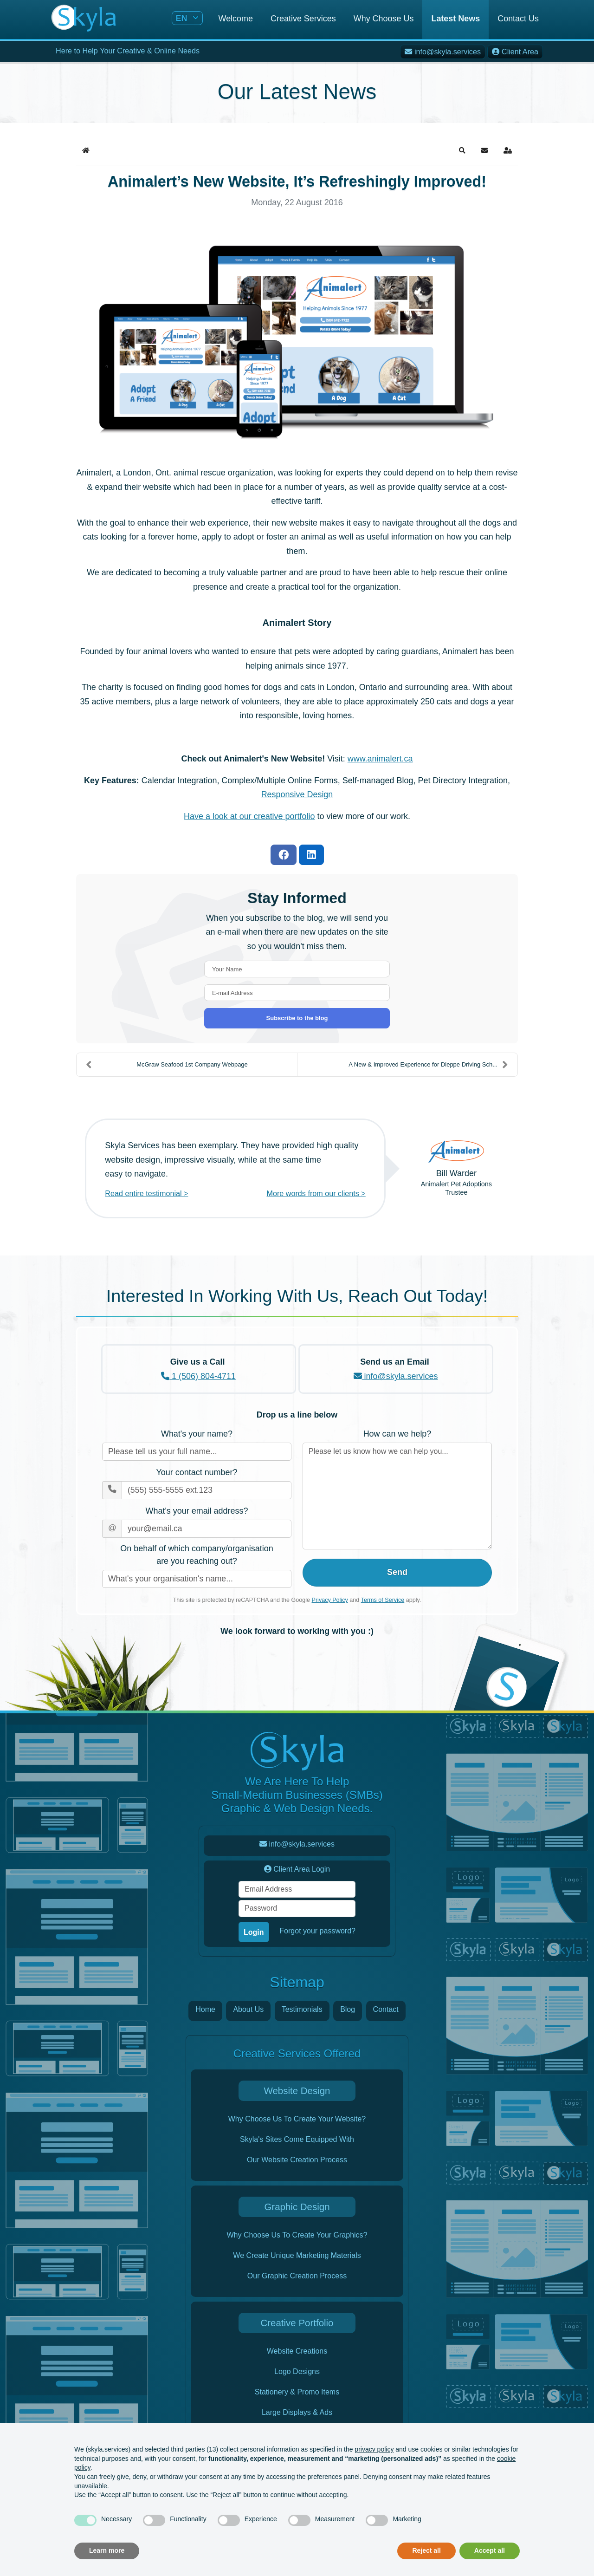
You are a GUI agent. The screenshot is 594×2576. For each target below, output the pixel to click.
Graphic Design (296, 2206)
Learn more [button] (106, 2550)
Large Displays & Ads (297, 2412)
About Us (248, 2009)
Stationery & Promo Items (297, 2392)
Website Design (297, 2090)
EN (183, 18)
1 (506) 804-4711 (198, 1376)
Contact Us (518, 18)
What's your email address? (197, 1511)
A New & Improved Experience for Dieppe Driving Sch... (428, 1064)
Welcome (236, 18)
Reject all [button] (426, 2550)
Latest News (455, 18)
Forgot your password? (317, 1931)
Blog (347, 2009)
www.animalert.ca (380, 758)
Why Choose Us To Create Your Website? (297, 2119)
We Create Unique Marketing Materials (297, 2255)
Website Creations (297, 2351)
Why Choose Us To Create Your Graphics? (297, 2235)
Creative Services (303, 18)
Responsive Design (297, 794)
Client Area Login (297, 1869)
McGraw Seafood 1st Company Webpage (167, 1064)
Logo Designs (297, 2371)
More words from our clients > (316, 1193)
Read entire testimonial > (146, 1193)
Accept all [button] (489, 2550)
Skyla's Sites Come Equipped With (297, 2139)
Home (205, 2009)
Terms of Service (383, 1600)
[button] (462, 150)
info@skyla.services (396, 1376)
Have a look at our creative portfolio (249, 816)
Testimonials (302, 2009)
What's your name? (196, 1433)
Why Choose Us (384, 18)
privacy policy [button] (374, 2449)
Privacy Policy (330, 1600)
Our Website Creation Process (297, 2160)
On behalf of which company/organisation (196, 1556)
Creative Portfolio (297, 2322)
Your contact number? (197, 1472)
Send (397, 1572)
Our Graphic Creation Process (297, 2276)
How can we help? (397, 1433)
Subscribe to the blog (297, 1018)
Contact (386, 2009)
